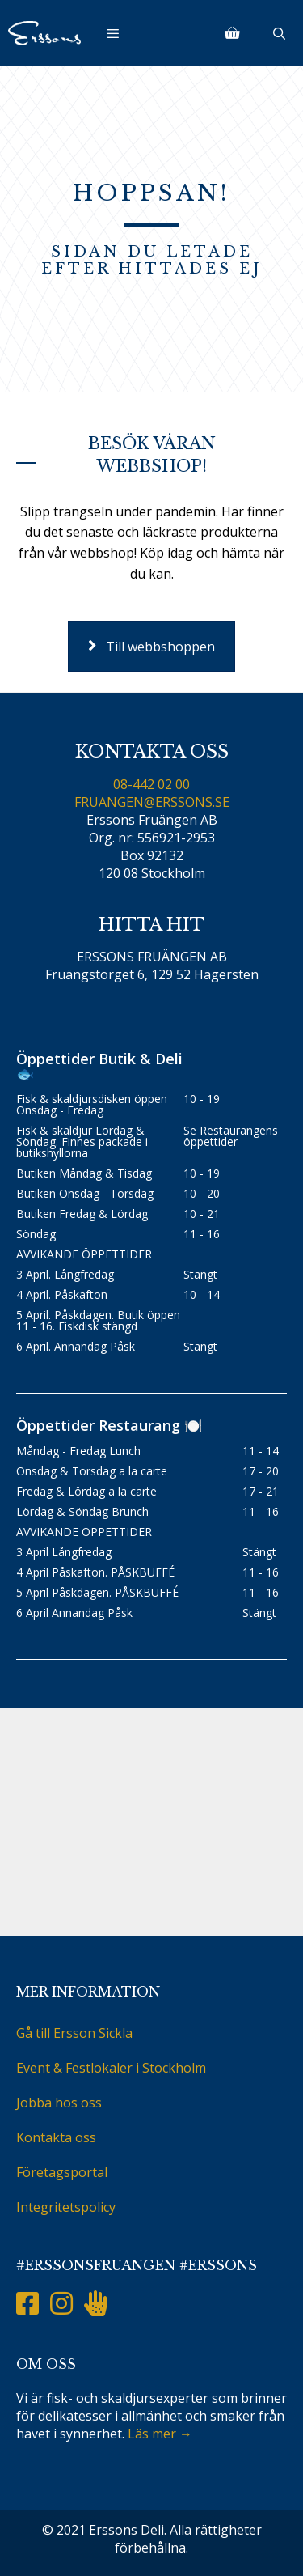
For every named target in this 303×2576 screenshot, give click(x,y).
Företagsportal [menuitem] (61, 2172)
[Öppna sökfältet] (279, 33)
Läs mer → (160, 2433)
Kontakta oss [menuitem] (56, 2137)
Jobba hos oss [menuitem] (59, 2102)
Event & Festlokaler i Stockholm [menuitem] (111, 2068)
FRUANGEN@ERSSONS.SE (151, 802)
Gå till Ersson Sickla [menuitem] (74, 2033)
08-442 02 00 (151, 784)
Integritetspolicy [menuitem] (66, 2207)
